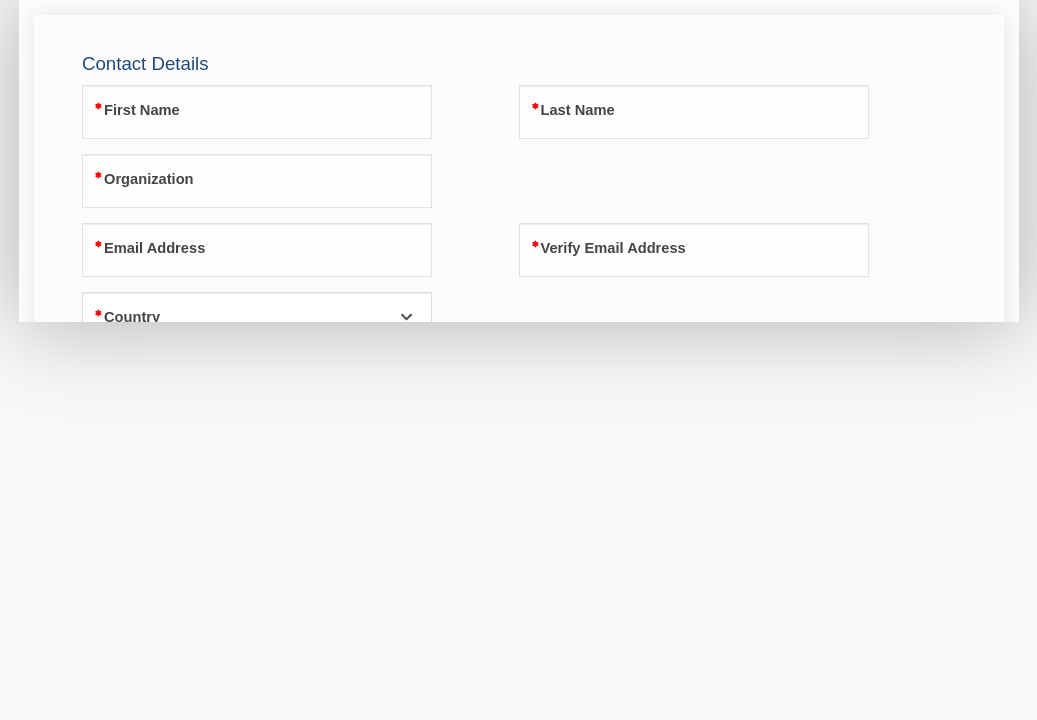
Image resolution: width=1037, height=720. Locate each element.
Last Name (578, 110)
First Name (142, 110)
